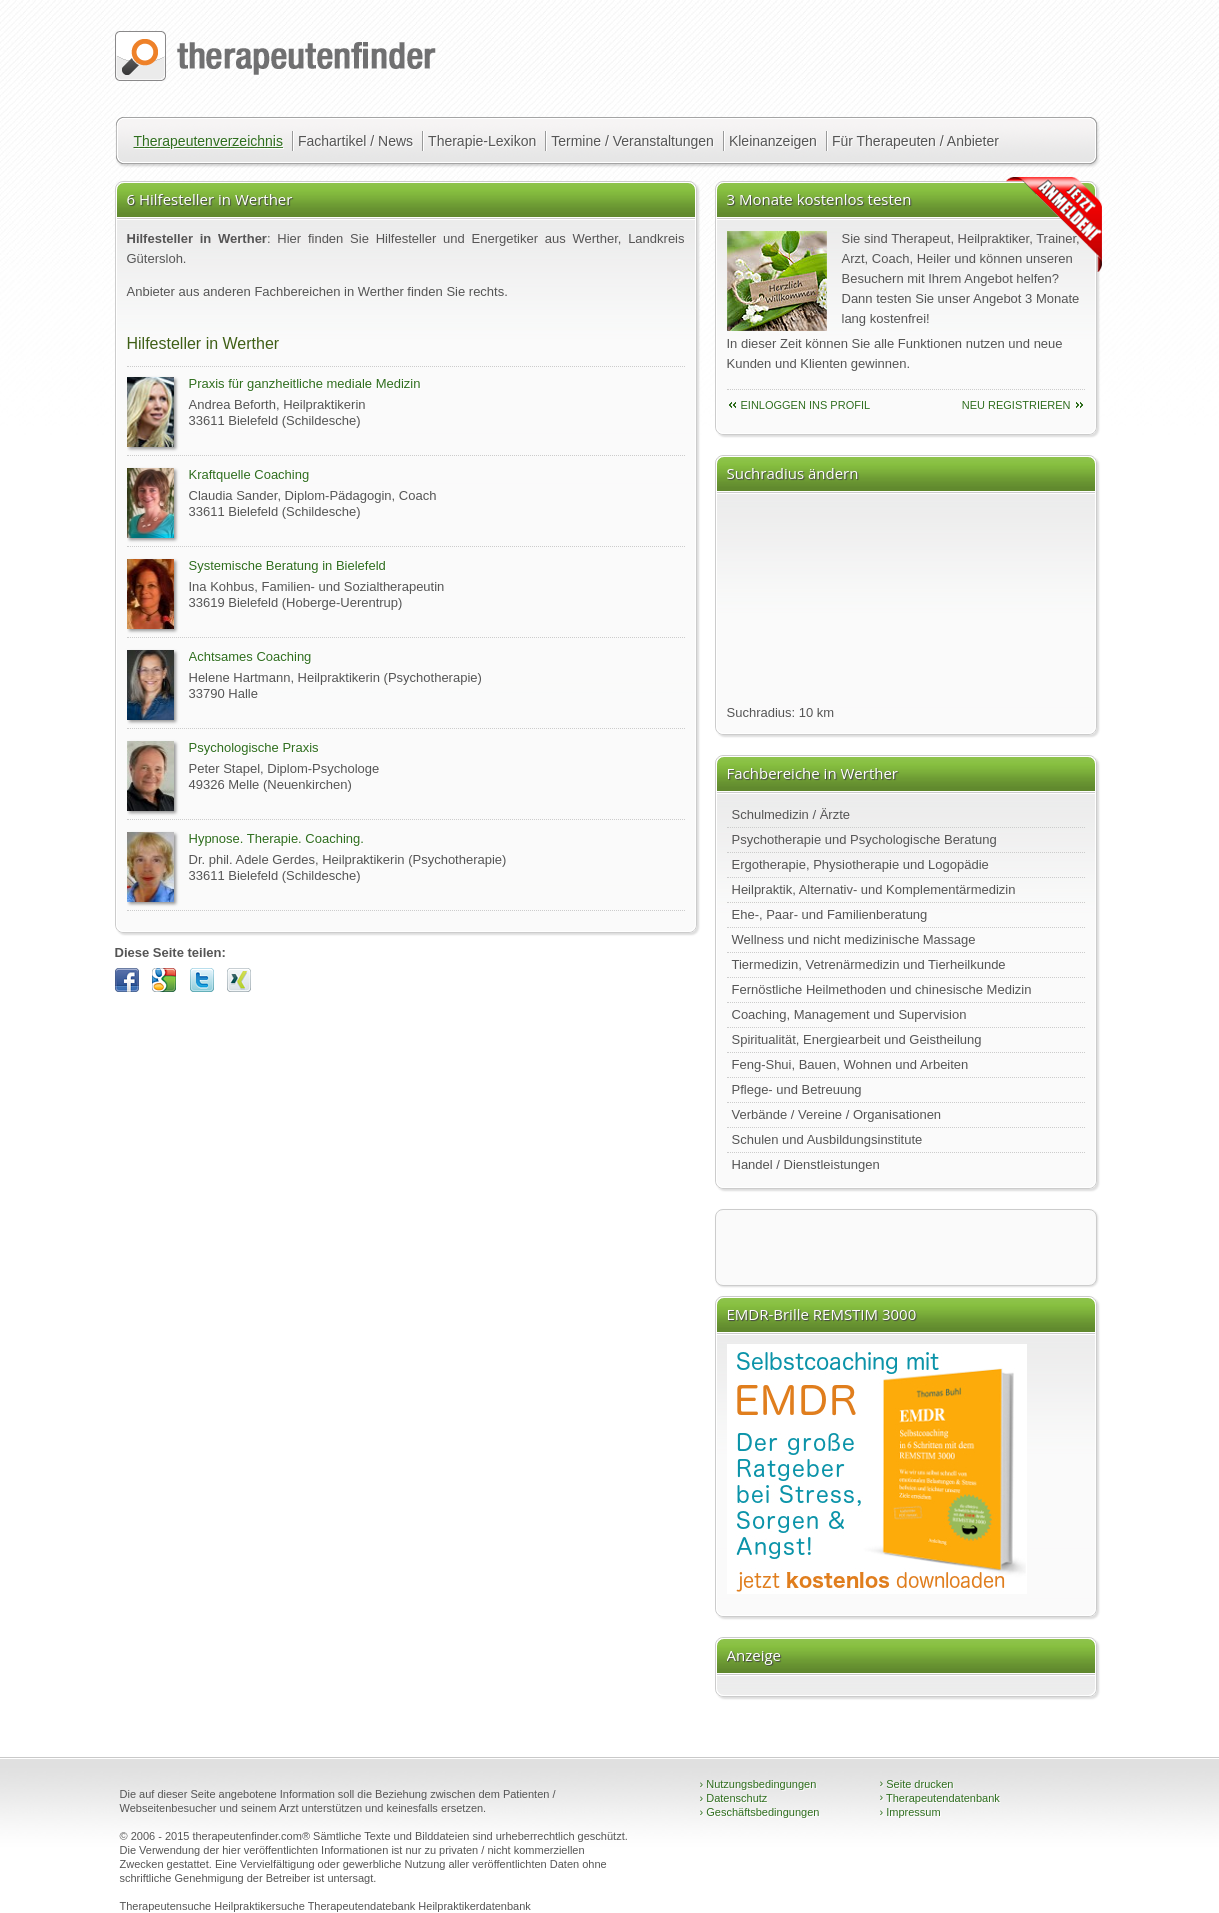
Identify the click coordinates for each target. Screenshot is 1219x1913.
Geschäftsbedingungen (760, 1812)
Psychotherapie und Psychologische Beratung (864, 839)
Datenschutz (734, 1798)
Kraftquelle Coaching (249, 474)
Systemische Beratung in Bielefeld (287, 565)
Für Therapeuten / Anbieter (915, 141)
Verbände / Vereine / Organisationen (837, 1114)
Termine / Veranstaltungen (632, 141)
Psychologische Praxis (254, 747)
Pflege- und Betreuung (797, 1089)
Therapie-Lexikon (482, 141)
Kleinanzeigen (773, 141)
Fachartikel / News (355, 141)
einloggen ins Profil (806, 405)
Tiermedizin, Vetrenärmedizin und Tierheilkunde (869, 964)
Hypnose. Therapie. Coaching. (276, 838)
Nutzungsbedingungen (758, 1784)
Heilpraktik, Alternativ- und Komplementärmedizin (874, 889)
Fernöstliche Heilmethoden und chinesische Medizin (882, 989)
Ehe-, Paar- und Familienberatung (830, 914)
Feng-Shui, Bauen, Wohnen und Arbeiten (850, 1064)
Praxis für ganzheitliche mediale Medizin (305, 383)
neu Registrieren (1016, 405)
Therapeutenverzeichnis (208, 141)
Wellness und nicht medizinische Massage (854, 939)
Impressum (910, 1812)
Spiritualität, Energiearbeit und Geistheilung (857, 1039)
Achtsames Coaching (250, 656)
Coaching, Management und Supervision (849, 1014)
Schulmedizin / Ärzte (791, 814)
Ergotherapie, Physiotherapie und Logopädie (860, 864)
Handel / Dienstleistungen (806, 1164)
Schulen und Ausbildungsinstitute (827, 1139)
